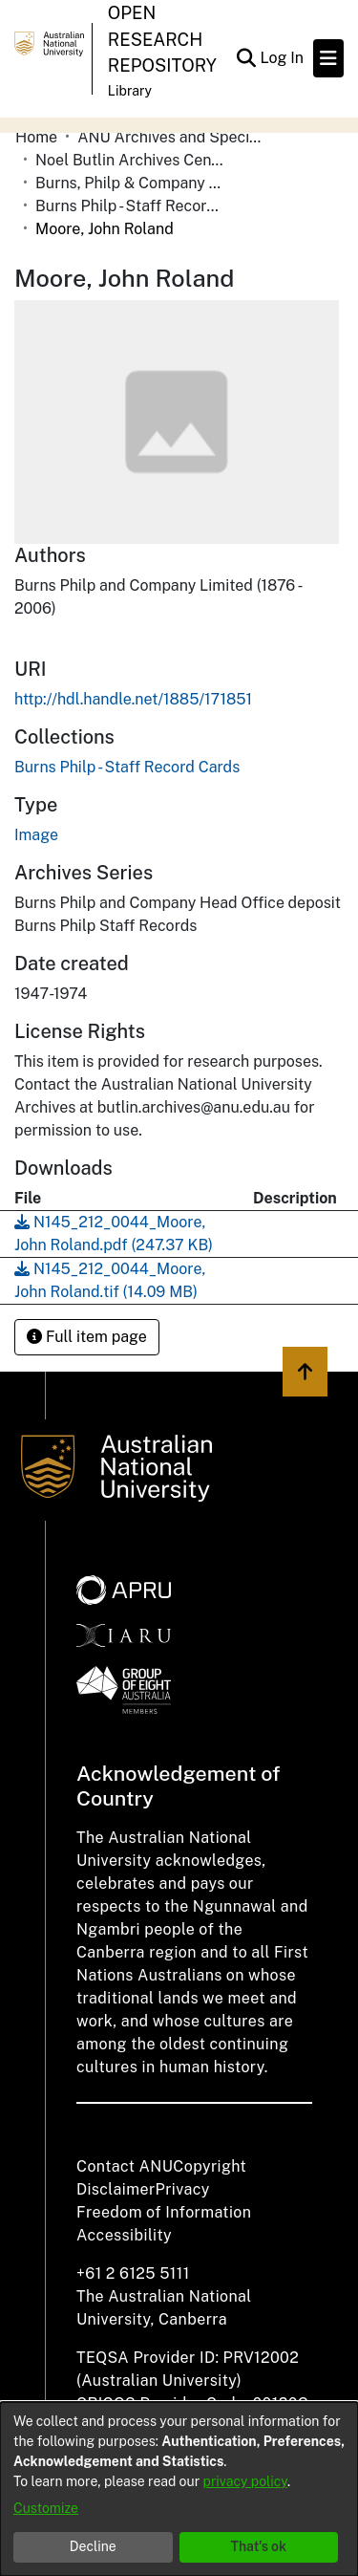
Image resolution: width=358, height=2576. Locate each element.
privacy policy (245, 2481)
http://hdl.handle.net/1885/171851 (133, 699)
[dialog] (179, 2489)
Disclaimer (116, 2189)
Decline (93, 2546)
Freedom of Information (163, 2212)
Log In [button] (282, 58)
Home (36, 137)
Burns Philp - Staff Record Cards (130, 206)
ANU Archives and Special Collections (172, 137)
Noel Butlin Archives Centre (130, 160)
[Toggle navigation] (328, 58)
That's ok (258, 2546)
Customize (45, 2508)
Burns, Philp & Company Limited (130, 183)
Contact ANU (124, 2166)
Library (130, 90)
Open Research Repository (162, 39)
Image (36, 835)
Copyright (209, 2166)
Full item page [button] (87, 1337)
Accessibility (124, 2235)
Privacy (183, 2189)
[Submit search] (246, 58)
